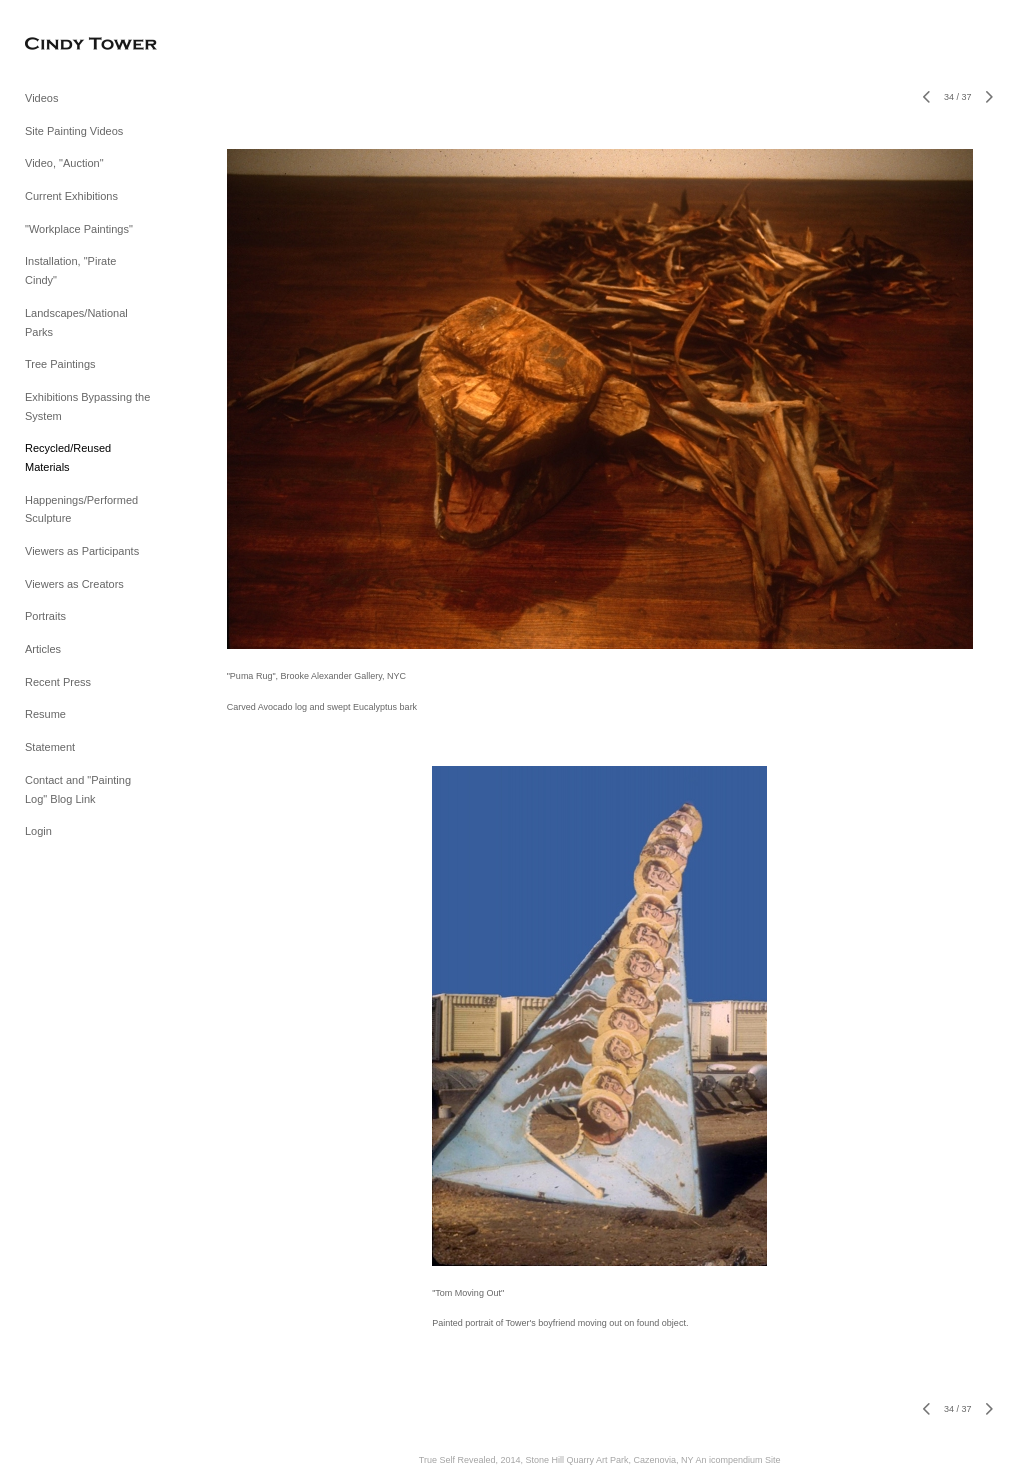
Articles (43, 649)
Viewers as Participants (82, 551)
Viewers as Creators (74, 584)
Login (38, 831)
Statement (50, 747)
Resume (45, 714)
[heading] (75, 44)
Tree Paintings (60, 364)
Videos (41, 98)
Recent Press (58, 682)
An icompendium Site (737, 1460)
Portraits (45, 616)
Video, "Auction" (64, 163)
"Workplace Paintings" (79, 229)
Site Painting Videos (74, 131)
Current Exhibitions (71, 196)
